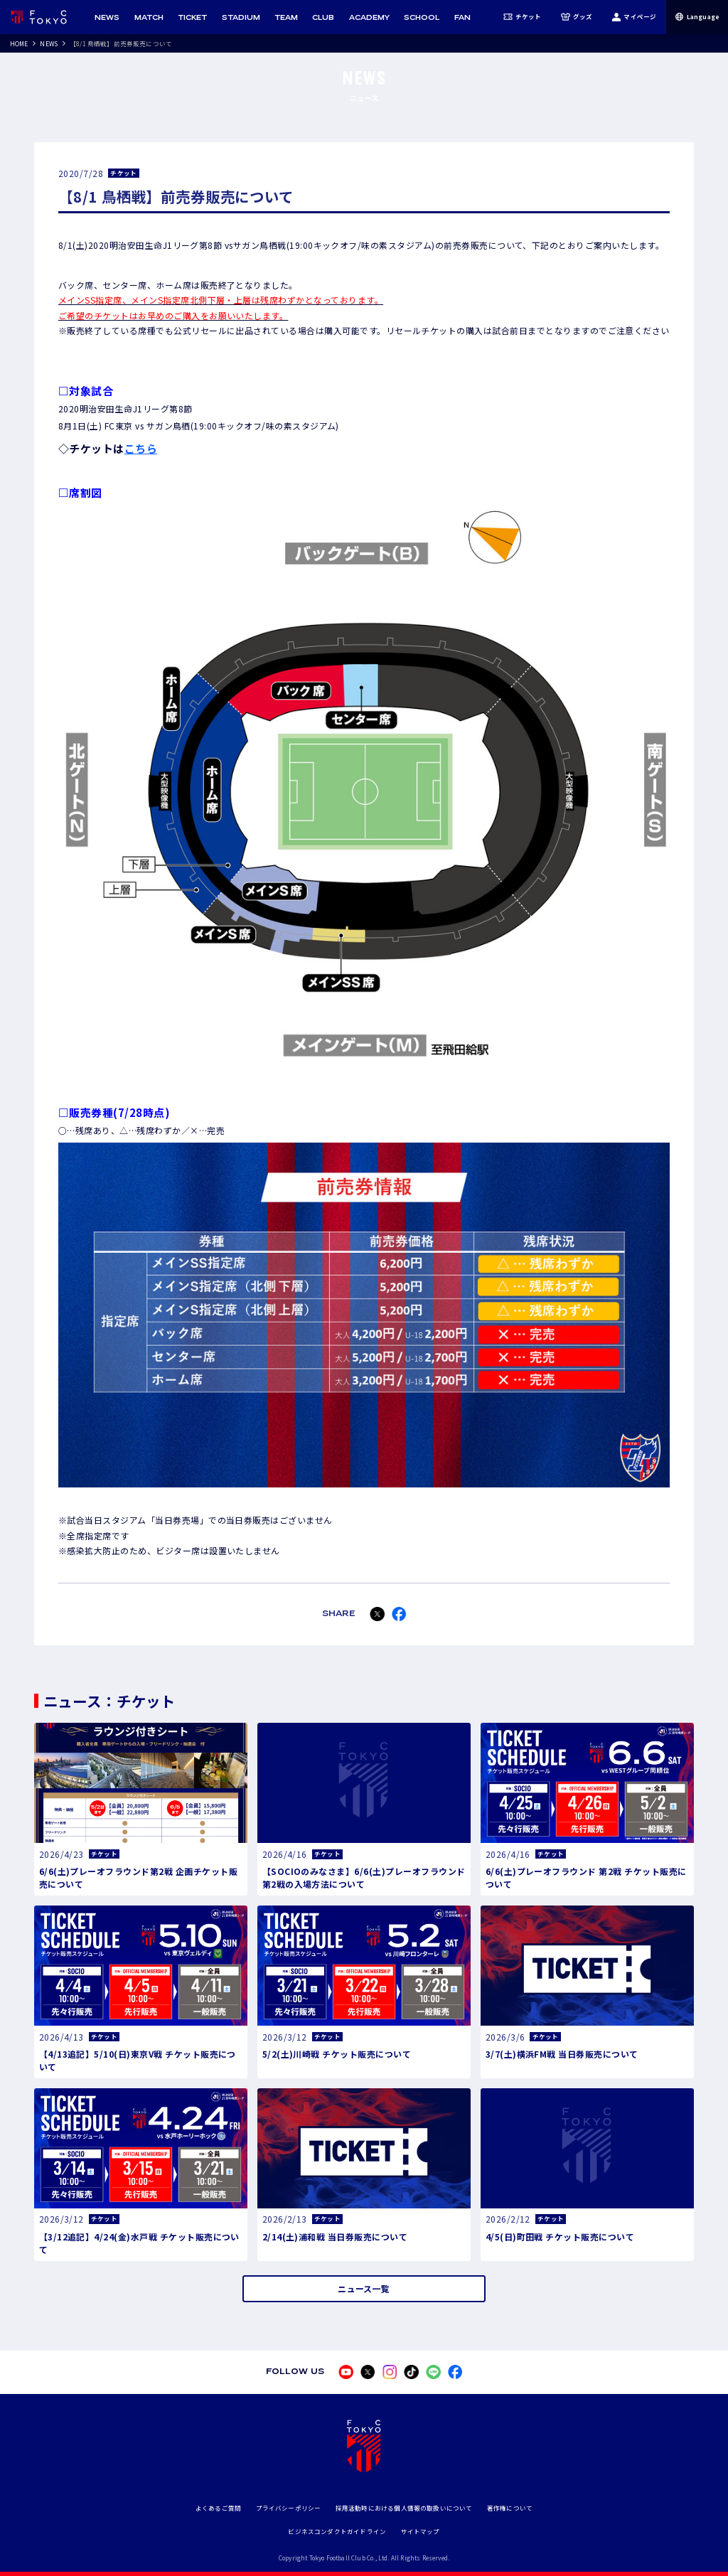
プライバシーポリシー (288, 2507)
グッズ (577, 17)
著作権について (509, 2507)
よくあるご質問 (218, 2507)
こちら (140, 448)
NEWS (49, 43)
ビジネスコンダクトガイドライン (337, 2531)
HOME (19, 43)
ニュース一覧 (364, 2288)
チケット (522, 17)
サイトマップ (420, 2531)
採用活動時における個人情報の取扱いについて (404, 2507)
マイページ (633, 17)
